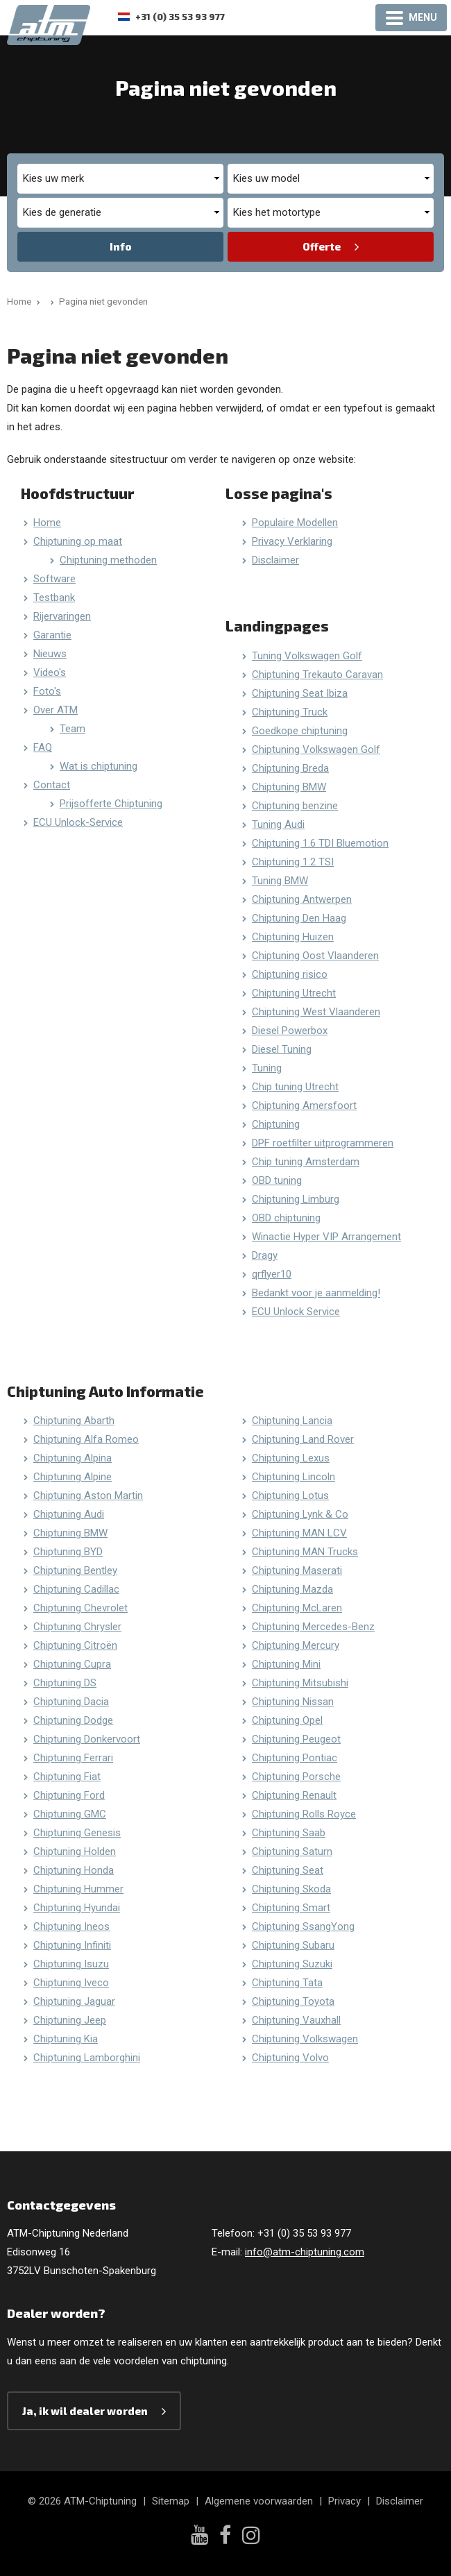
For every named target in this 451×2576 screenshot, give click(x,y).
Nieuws (50, 653)
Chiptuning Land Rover (303, 1439)
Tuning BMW (280, 880)
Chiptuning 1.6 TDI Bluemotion (320, 843)
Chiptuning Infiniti (72, 1945)
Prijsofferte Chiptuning (111, 803)
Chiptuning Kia (65, 2039)
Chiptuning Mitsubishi (300, 1683)
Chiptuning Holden (74, 1851)
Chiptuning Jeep (69, 2020)
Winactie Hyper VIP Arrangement (326, 1236)
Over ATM (55, 710)
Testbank (54, 597)
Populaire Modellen (295, 522)
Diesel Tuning (282, 1049)
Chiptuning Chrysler (77, 1626)
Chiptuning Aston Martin (88, 1495)
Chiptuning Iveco (71, 1982)
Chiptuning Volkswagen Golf (316, 749)
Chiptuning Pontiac (294, 1758)
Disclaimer (275, 560)
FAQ (42, 747)
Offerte (322, 246)
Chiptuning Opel (287, 1720)
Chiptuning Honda (73, 1870)
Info (121, 246)
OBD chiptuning (286, 1218)
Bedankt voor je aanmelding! (316, 1293)
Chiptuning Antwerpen (302, 899)
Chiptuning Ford (69, 1795)
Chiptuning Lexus (291, 1458)
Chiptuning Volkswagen (305, 2039)
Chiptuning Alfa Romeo (86, 1439)
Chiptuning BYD (68, 1551)
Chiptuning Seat (287, 1870)
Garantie (52, 635)
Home (47, 522)
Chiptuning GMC (69, 1814)
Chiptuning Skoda (291, 1889)
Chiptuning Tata (287, 1982)
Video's (49, 672)
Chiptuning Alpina (72, 1458)
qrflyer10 (271, 1274)
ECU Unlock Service (296, 1311)
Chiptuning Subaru (293, 1945)
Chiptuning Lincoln (293, 1477)
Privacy (344, 2501)
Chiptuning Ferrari (73, 1758)
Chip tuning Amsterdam (305, 1161)
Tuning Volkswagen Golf (307, 656)
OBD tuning (277, 1180)
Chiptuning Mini (286, 1664)
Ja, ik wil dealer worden (85, 2411)
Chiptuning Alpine (72, 1477)
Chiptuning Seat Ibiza (300, 693)
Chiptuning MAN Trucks (305, 1551)
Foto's (47, 691)
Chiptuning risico (289, 974)
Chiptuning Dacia (71, 1701)
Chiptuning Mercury (295, 1645)
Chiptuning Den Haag (299, 918)
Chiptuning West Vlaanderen (316, 1012)
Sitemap (170, 2501)
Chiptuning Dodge (73, 1720)
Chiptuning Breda (290, 768)
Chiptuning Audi (68, 1514)
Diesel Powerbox (289, 1030)
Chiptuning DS (64, 1683)
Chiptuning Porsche (296, 1776)
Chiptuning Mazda (292, 1589)
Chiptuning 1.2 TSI (293, 862)
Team (72, 728)
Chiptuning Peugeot (296, 1739)
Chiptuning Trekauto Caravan (317, 674)
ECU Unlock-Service (78, 822)
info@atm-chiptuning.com (304, 2252)
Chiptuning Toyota (293, 2001)
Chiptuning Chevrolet (80, 1608)
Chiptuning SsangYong (303, 1926)
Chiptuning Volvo (290, 2057)
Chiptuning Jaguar (74, 2001)
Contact (51, 785)
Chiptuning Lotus (290, 1495)
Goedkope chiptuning (300, 730)
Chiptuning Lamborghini (86, 2057)
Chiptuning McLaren (297, 1608)
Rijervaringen (62, 616)
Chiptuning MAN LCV (299, 1533)
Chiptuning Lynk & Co (300, 1514)
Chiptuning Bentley (75, 1570)
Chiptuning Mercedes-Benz (313, 1626)
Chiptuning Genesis (77, 1833)
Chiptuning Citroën (75, 1645)
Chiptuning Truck (289, 712)
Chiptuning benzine (295, 805)
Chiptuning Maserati (297, 1570)
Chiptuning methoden (108, 560)
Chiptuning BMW (289, 787)
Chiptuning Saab (288, 1833)
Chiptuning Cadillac (76, 1589)
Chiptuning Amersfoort (304, 1105)
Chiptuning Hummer (78, 1889)
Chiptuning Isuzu (71, 1964)
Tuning (267, 1068)
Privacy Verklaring (292, 541)
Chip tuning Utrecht (295, 1087)
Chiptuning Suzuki (292, 1964)
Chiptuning (276, 1124)
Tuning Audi (278, 824)
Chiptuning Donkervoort (86, 1739)
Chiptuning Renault (294, 1795)
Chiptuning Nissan (293, 1701)
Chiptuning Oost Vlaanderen (315, 955)
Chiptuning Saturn (292, 1851)
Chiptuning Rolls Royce (304, 1814)
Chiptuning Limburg (295, 1199)
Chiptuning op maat (77, 541)
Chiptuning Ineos (71, 1926)
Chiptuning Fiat (67, 1776)
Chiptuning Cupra (72, 1664)
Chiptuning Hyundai (76, 1907)
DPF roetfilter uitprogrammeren (322, 1143)
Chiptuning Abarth (73, 1420)
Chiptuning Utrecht (294, 993)
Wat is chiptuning (98, 766)
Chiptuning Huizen (293, 937)
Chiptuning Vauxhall (296, 2020)
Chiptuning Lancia (292, 1420)
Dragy (265, 1255)
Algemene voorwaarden (259, 2501)
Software (54, 579)
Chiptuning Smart (291, 1907)
